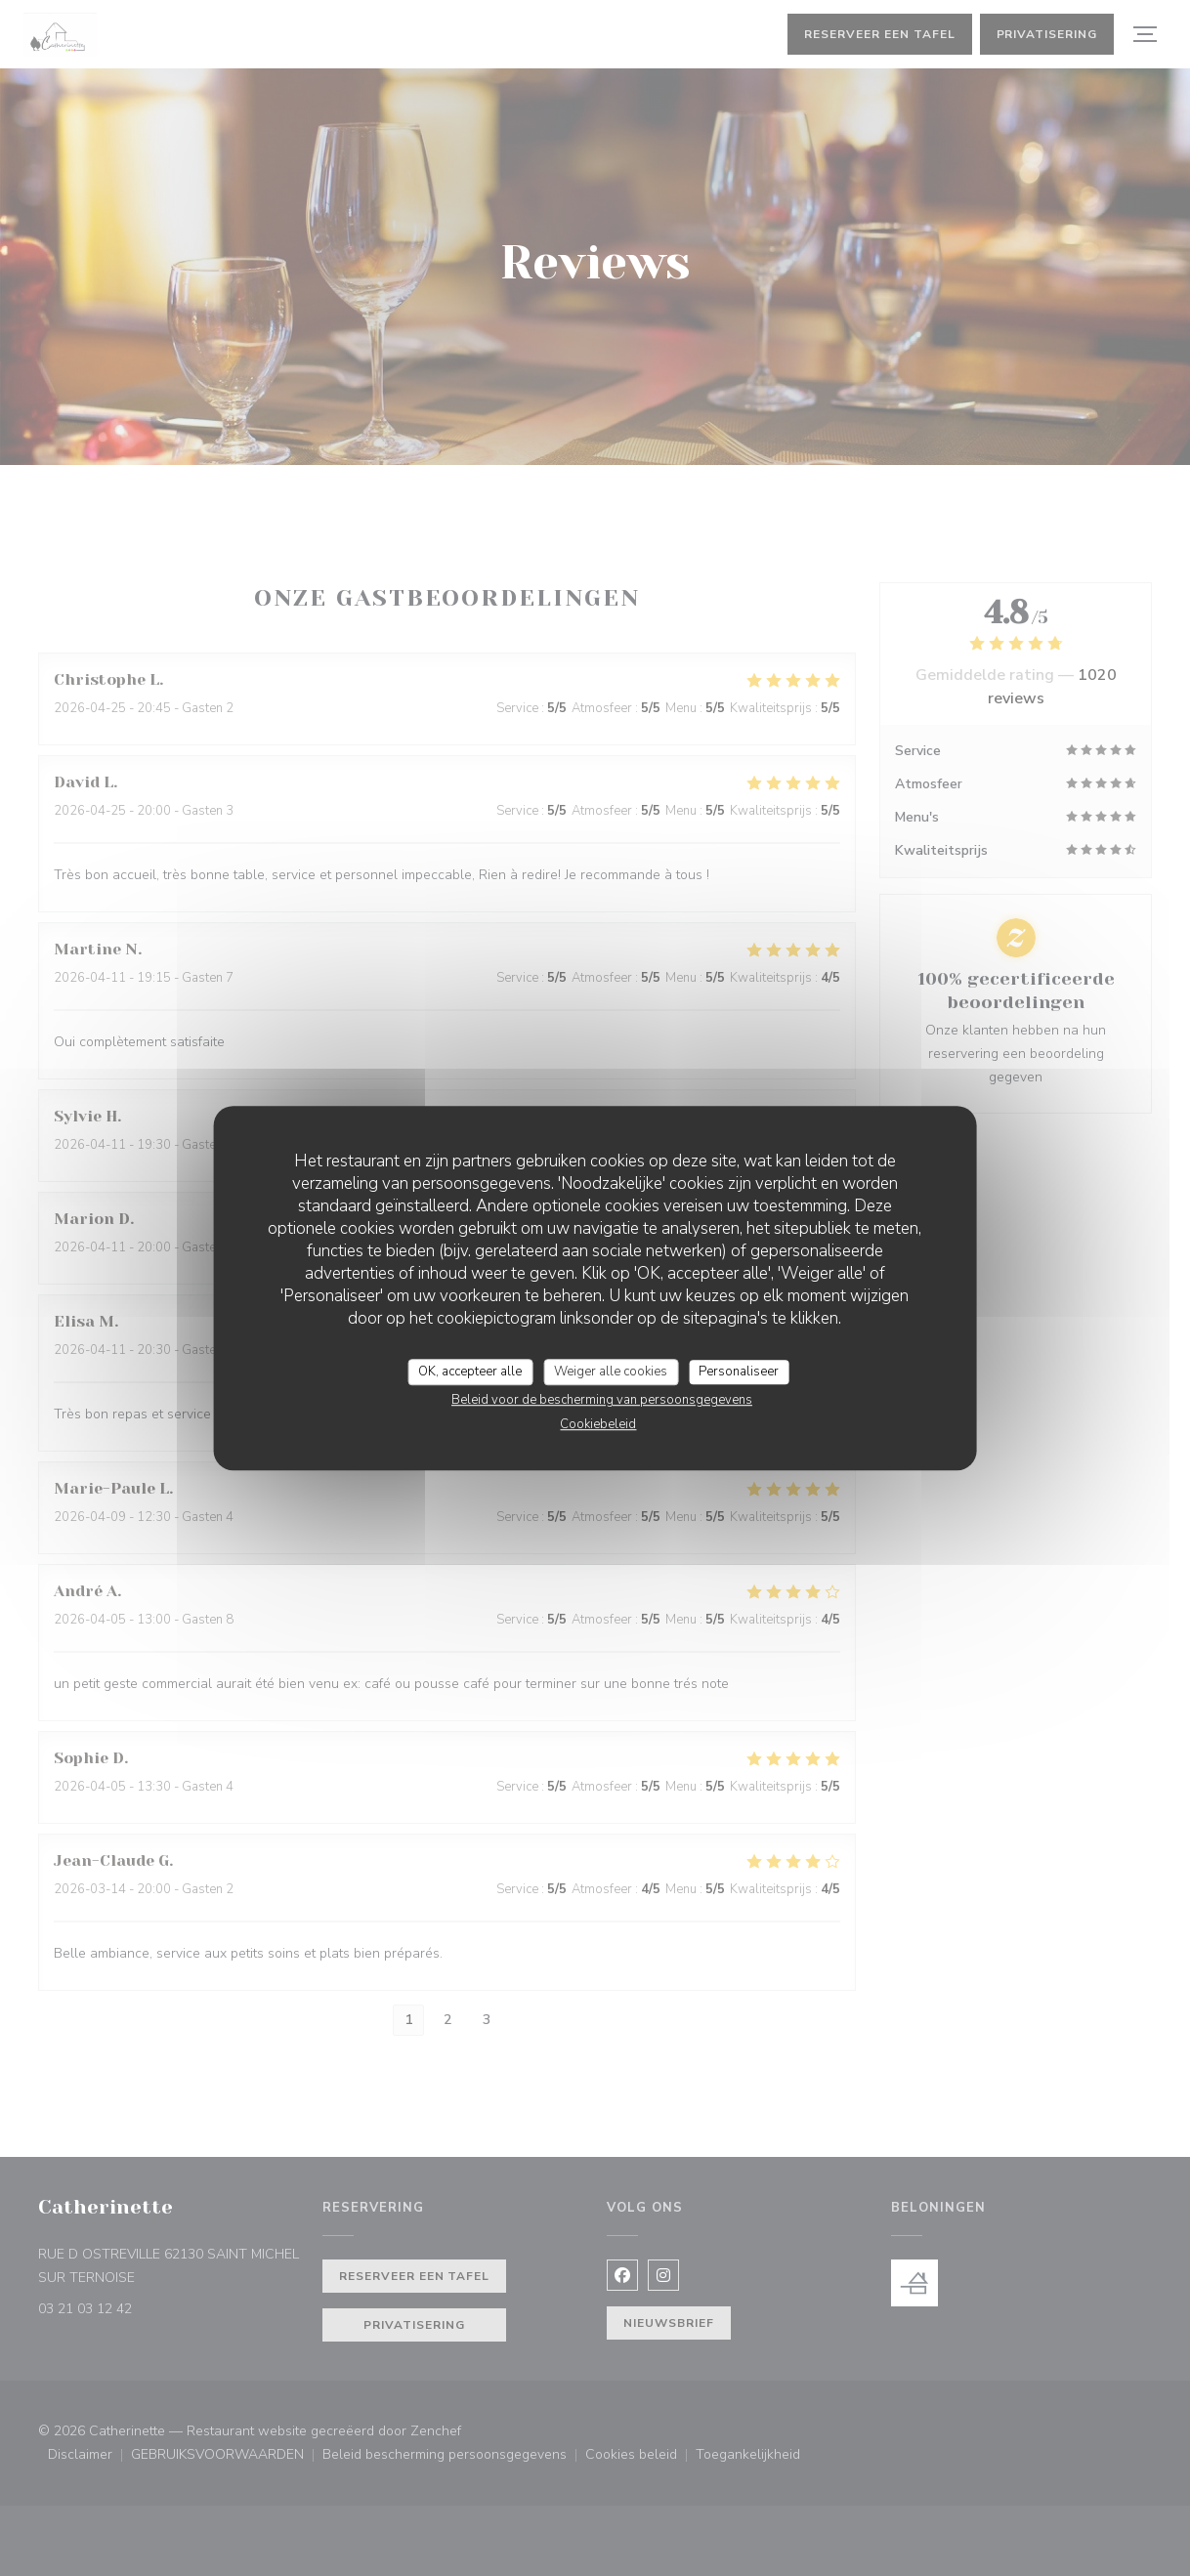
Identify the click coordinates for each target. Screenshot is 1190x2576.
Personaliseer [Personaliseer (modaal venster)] (739, 1371)
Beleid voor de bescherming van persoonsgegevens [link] (601, 1400)
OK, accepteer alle (470, 1371)
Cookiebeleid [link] (598, 1424)
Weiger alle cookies (610, 1371)
